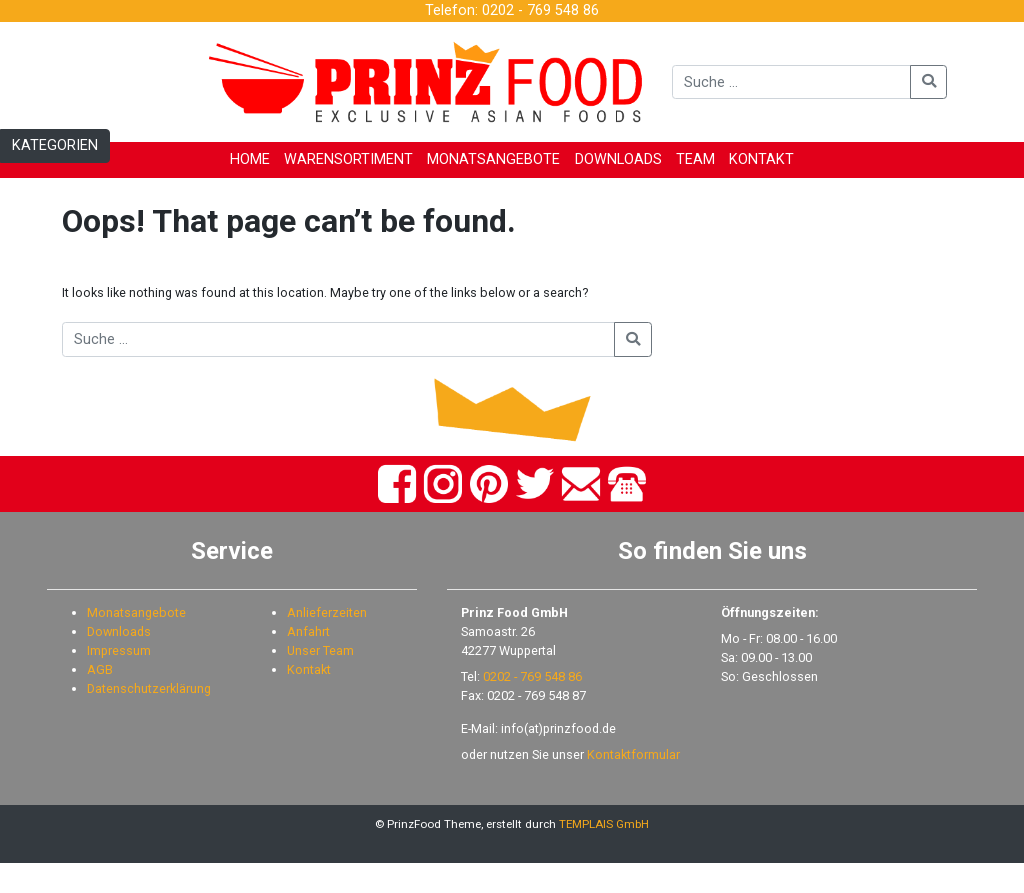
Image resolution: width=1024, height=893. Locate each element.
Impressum (119, 679)
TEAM (695, 159)
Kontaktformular (633, 784)
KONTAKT (761, 159)
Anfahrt (308, 660)
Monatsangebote (136, 642)
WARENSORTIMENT (348, 159)
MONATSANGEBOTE (493, 159)
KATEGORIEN (55, 145)
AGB (100, 698)
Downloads (119, 660)
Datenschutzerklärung (149, 717)
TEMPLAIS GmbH (604, 853)
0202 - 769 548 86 (532, 705)
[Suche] (791, 82)
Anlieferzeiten (327, 642)
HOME (250, 159)
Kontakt (309, 698)
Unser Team (320, 679)
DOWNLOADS (618, 159)
